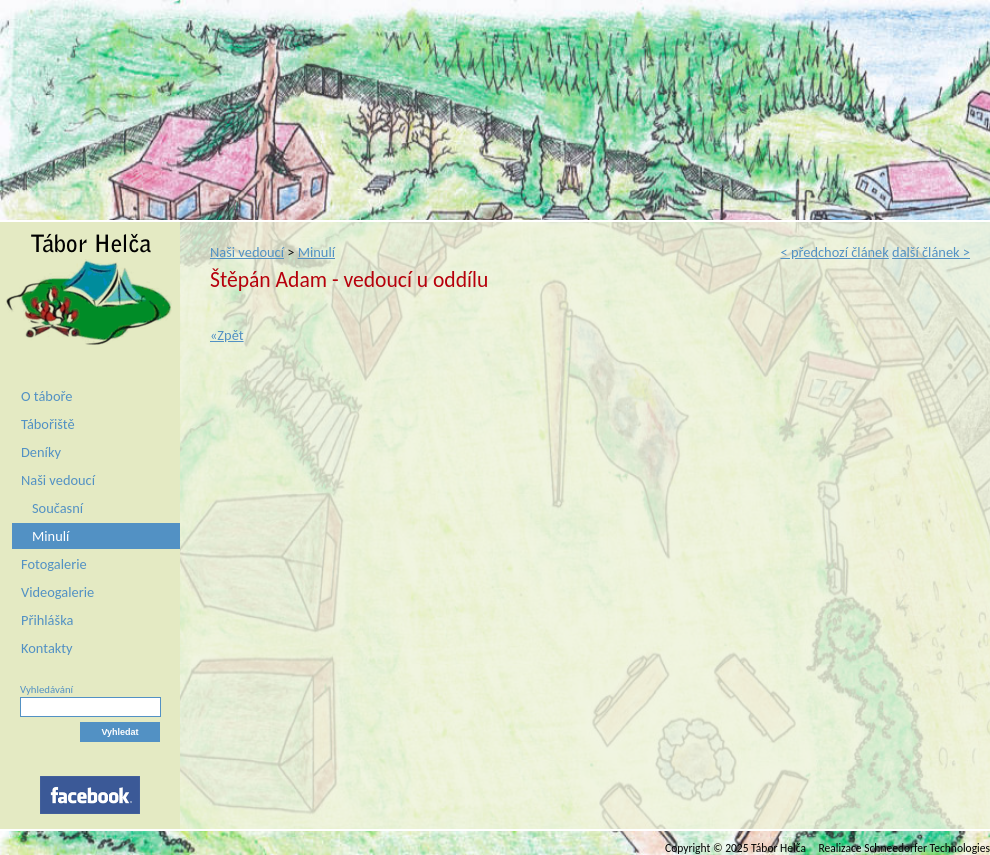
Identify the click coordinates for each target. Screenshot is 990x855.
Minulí (50, 536)
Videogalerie (57, 592)
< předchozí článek (834, 252)
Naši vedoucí (58, 480)
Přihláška (47, 620)
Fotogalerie (54, 564)
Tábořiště (48, 424)
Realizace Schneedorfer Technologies (904, 848)
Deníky (41, 452)
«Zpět (227, 335)
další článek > (931, 252)
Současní (57, 508)
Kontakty (47, 648)
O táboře (46, 396)
